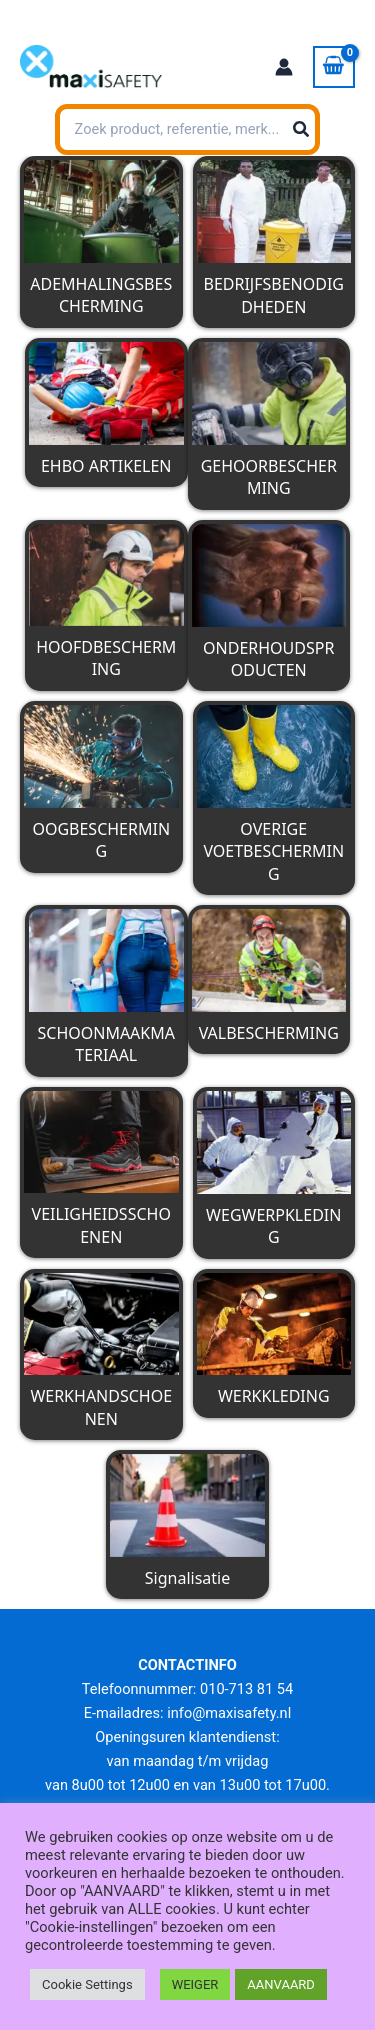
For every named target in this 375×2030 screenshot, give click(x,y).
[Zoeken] (302, 130)
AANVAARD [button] (281, 1984)
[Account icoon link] (284, 67)
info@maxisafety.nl (229, 1713)
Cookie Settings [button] (87, 1984)
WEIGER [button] (195, 1984)
